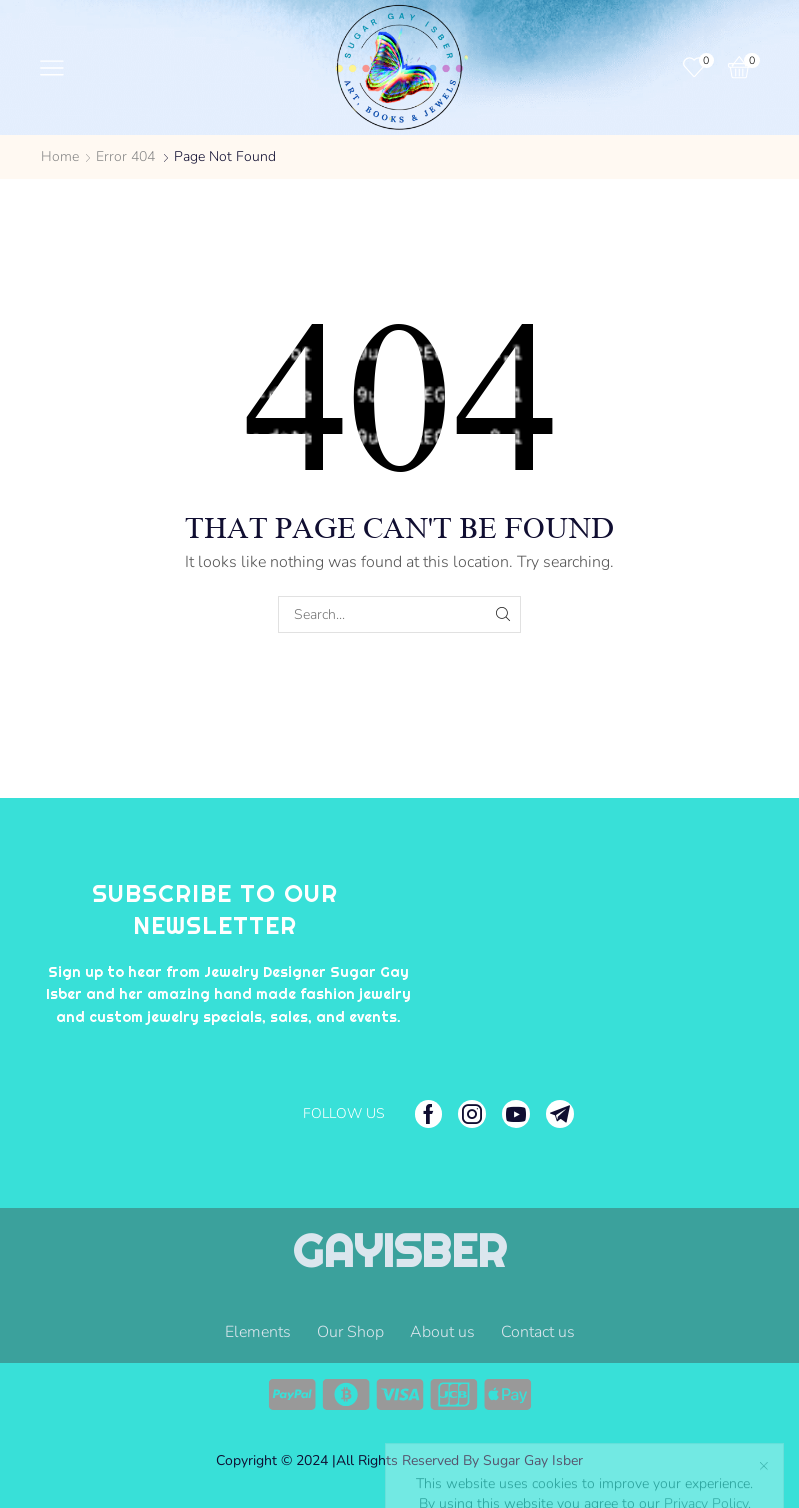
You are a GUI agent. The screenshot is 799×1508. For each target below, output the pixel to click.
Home (60, 156)
